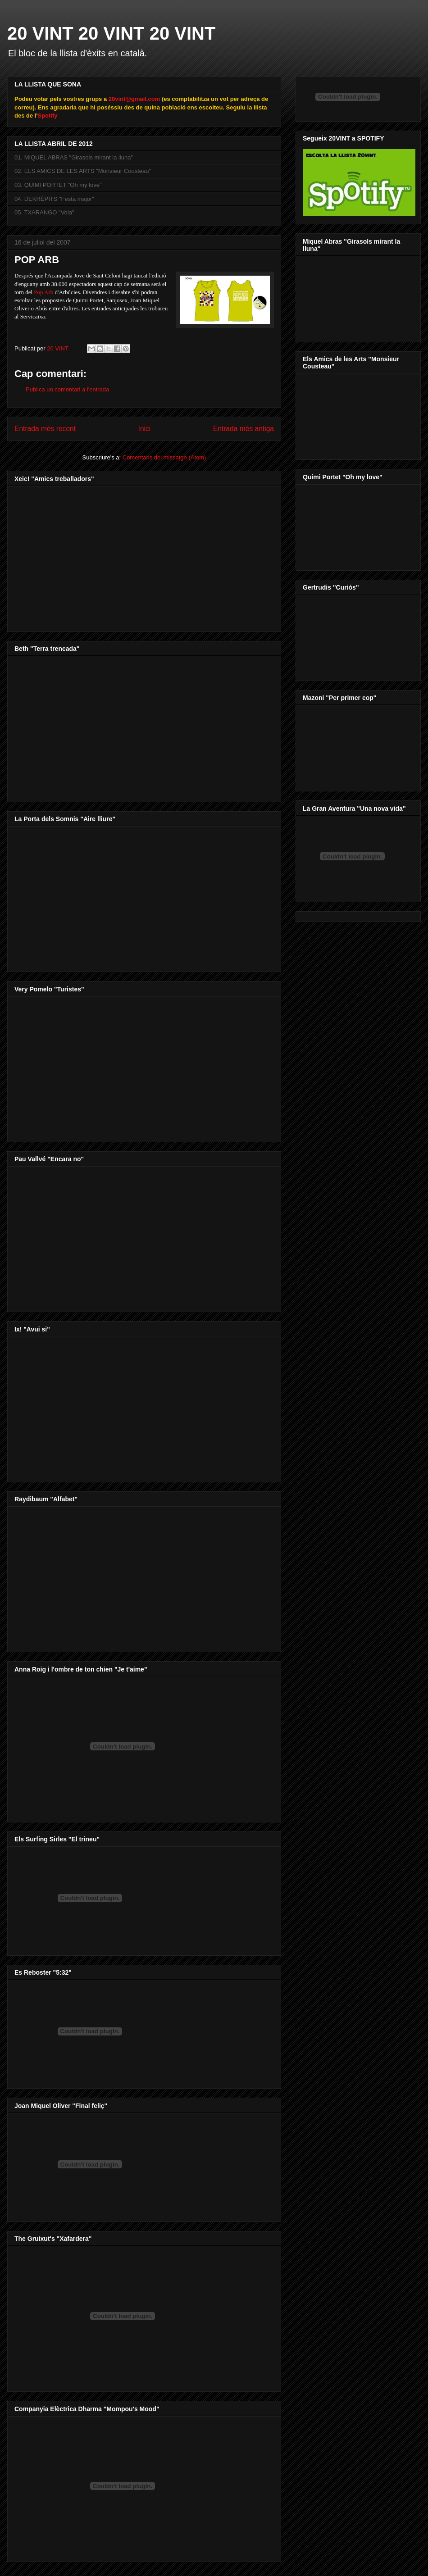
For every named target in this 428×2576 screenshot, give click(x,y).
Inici (144, 428)
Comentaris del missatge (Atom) (164, 457)
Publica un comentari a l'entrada (67, 389)
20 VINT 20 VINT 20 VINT (111, 33)
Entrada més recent (45, 428)
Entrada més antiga (243, 428)
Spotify (48, 115)
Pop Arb (44, 292)
